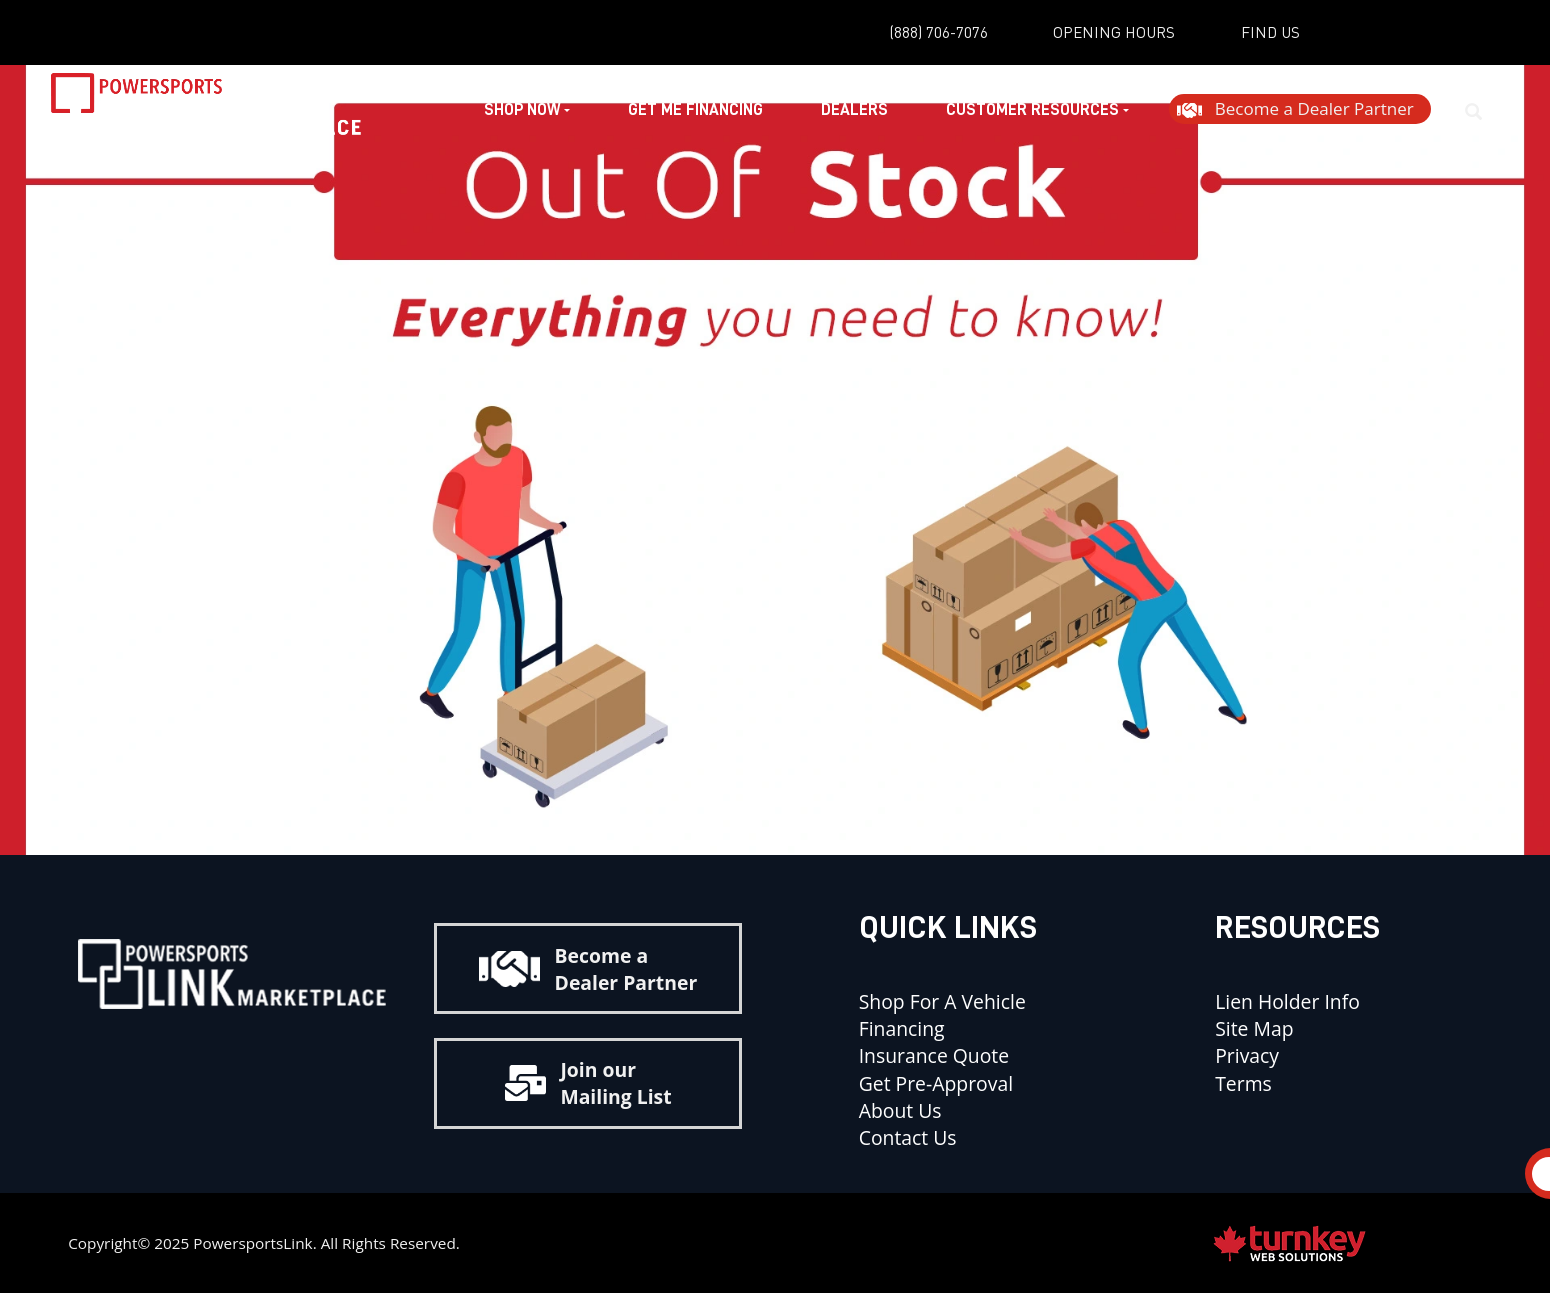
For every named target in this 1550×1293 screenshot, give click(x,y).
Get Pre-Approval (936, 1083)
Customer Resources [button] (1034, 112)
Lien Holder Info (1287, 1001)
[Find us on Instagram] (1475, 34)
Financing (902, 1028)
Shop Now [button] (523, 112)
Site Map (1254, 1028)
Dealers (851, 112)
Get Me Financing (691, 112)
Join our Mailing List (588, 1083)
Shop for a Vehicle (942, 1001)
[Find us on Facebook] (1417, 34)
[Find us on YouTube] (1359, 34)
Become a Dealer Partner (588, 969)
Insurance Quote (936, 1055)
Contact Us (908, 1137)
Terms (1243, 1083)
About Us (900, 1110)
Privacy (1247, 1055)
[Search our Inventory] (1482, 112)
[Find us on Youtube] (253, 1049)
